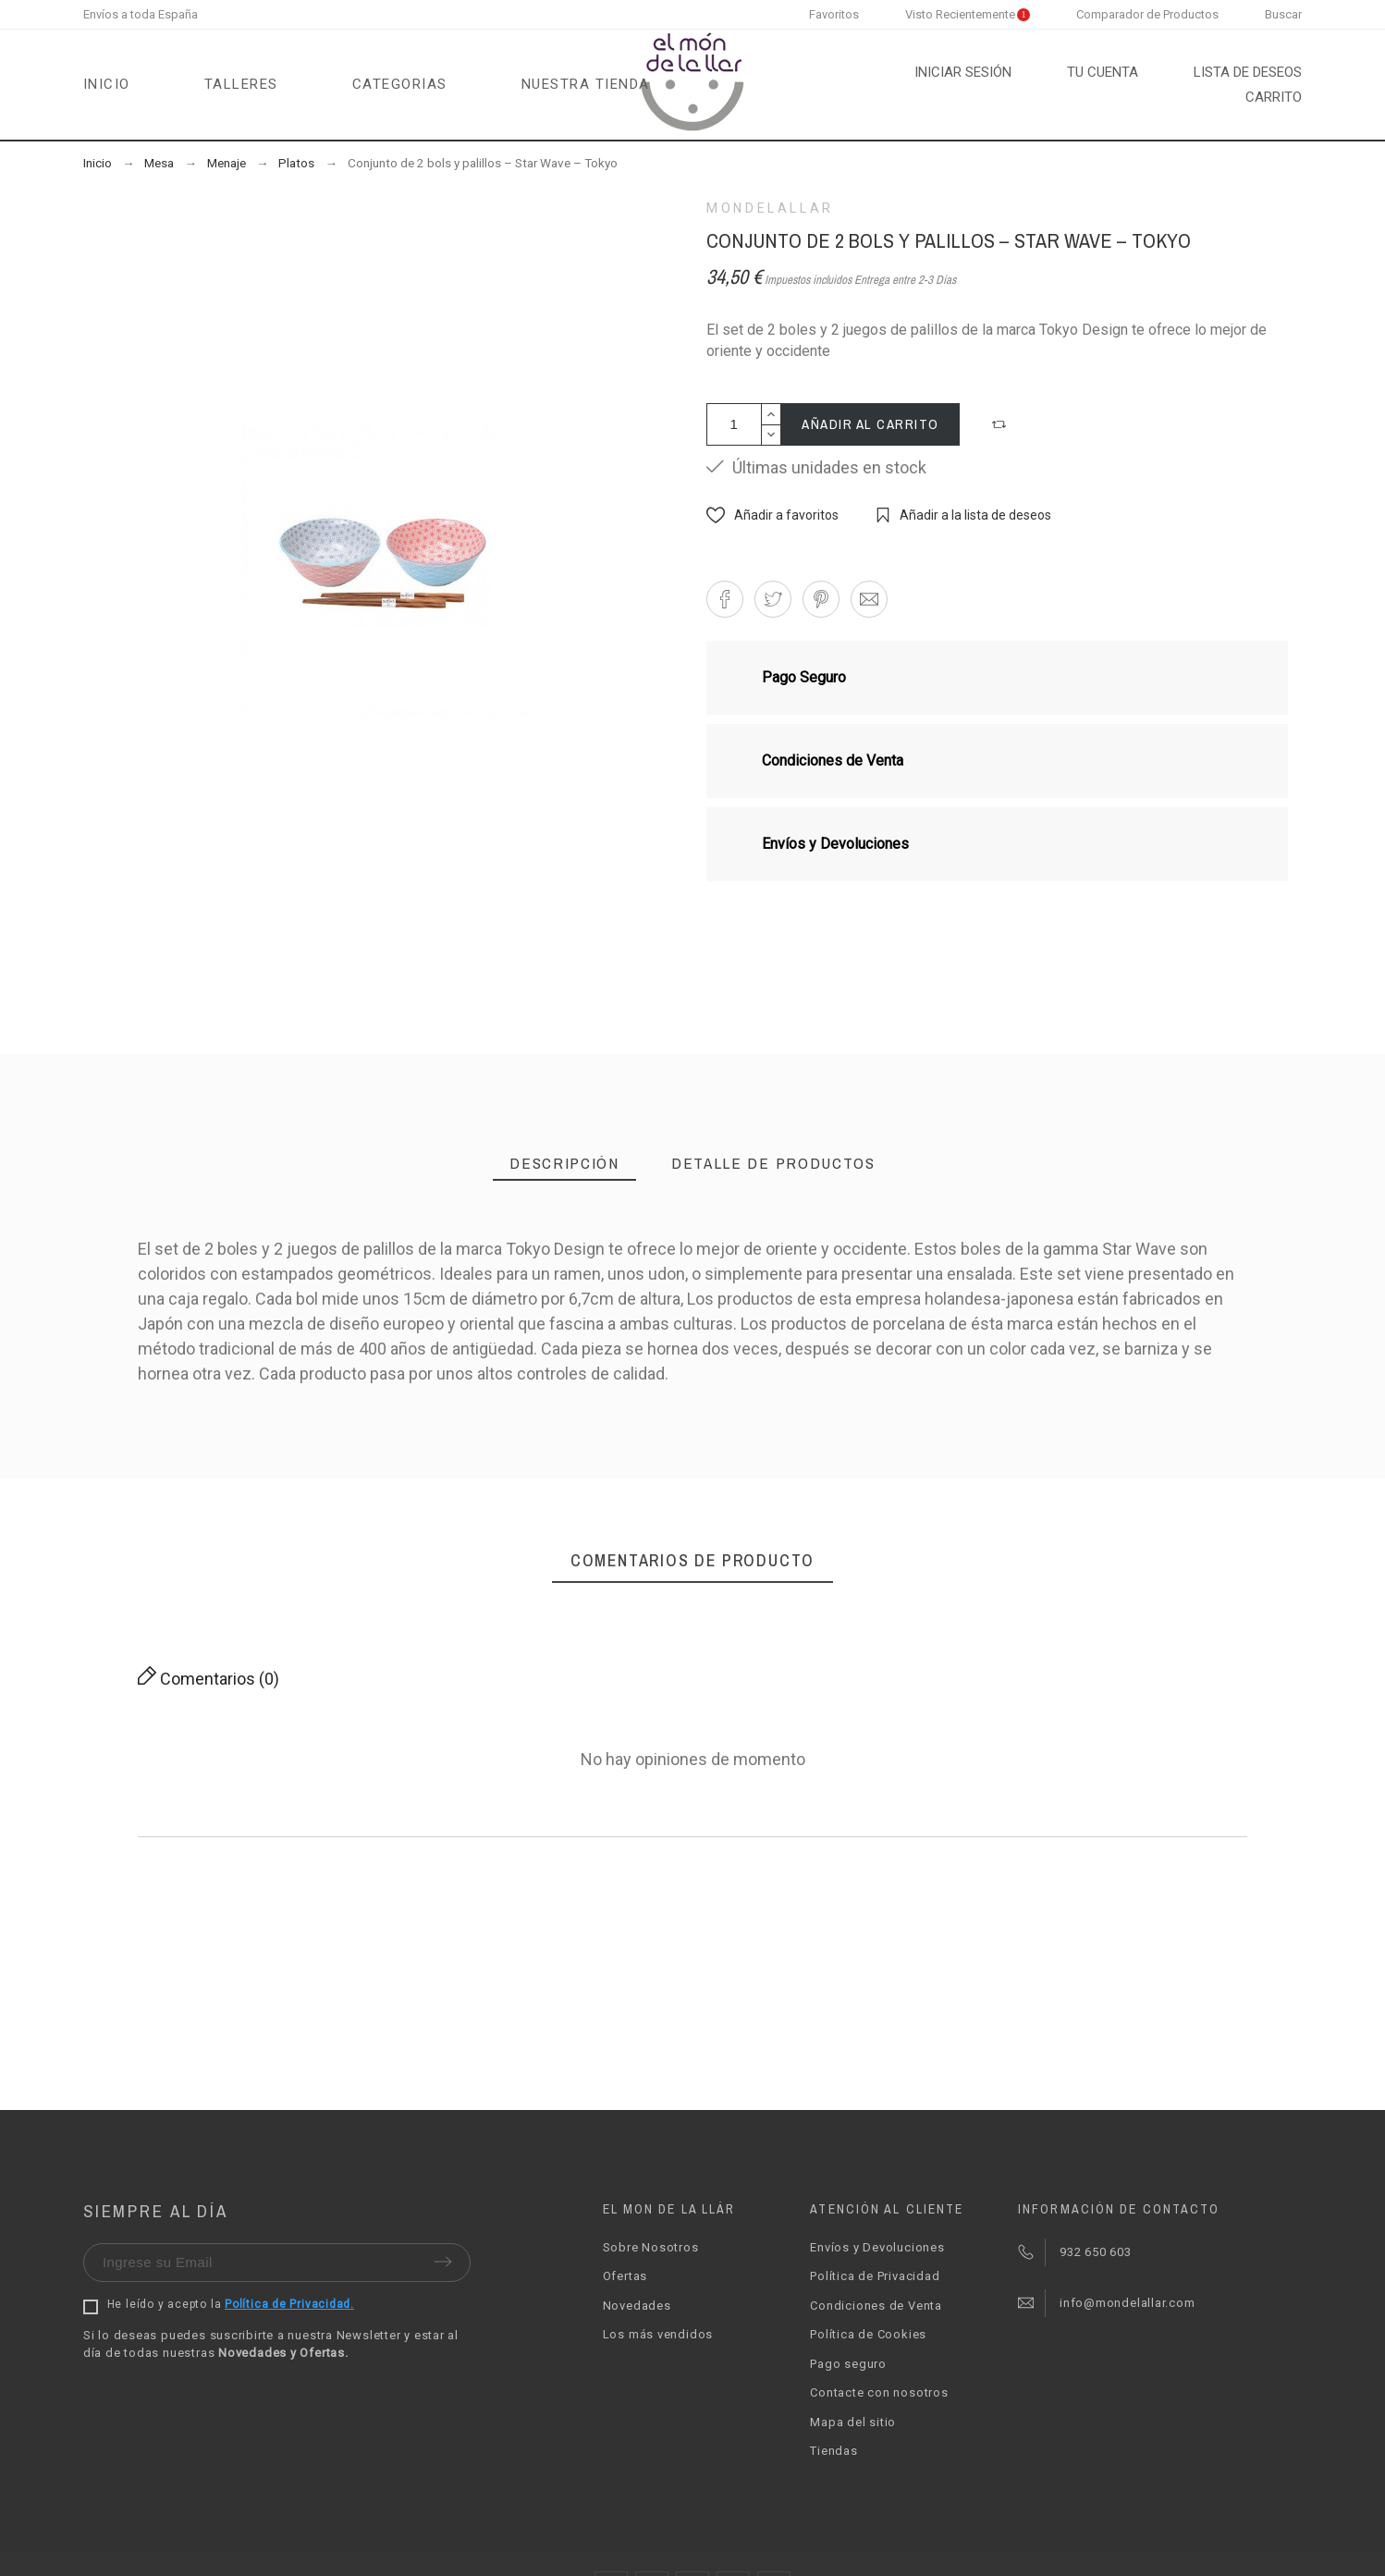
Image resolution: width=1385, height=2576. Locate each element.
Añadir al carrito (870, 424)
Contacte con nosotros (879, 2392)
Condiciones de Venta (876, 2305)
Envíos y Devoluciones (877, 2247)
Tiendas (833, 2451)
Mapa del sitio (853, 2422)
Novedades (637, 2305)
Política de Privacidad (874, 2276)
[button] (1001, 424)
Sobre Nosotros (651, 2247)
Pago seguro (848, 2364)
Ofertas (625, 2276)
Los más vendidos (658, 2334)
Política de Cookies (868, 2334)
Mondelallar (770, 208)
